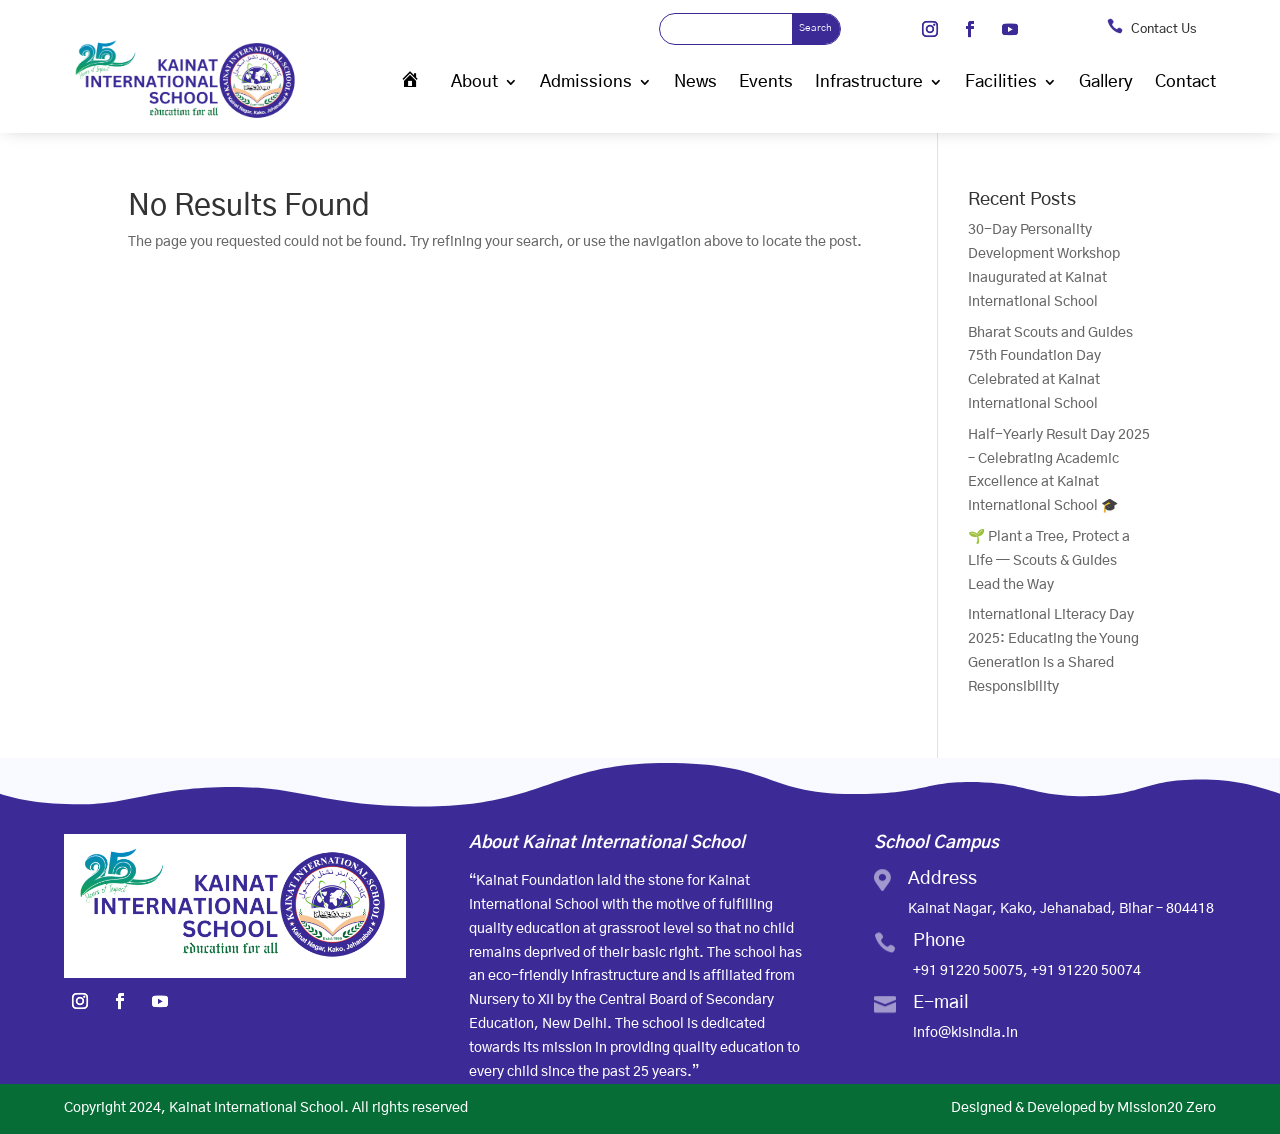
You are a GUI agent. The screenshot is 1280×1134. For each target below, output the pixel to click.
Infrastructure (869, 81)
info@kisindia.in (965, 1033)
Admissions (586, 81)
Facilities (1001, 81)
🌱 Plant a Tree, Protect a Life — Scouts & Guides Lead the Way (1049, 561)
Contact (1185, 81)
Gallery (1106, 81)
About (474, 81)
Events (766, 81)
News (695, 81)
